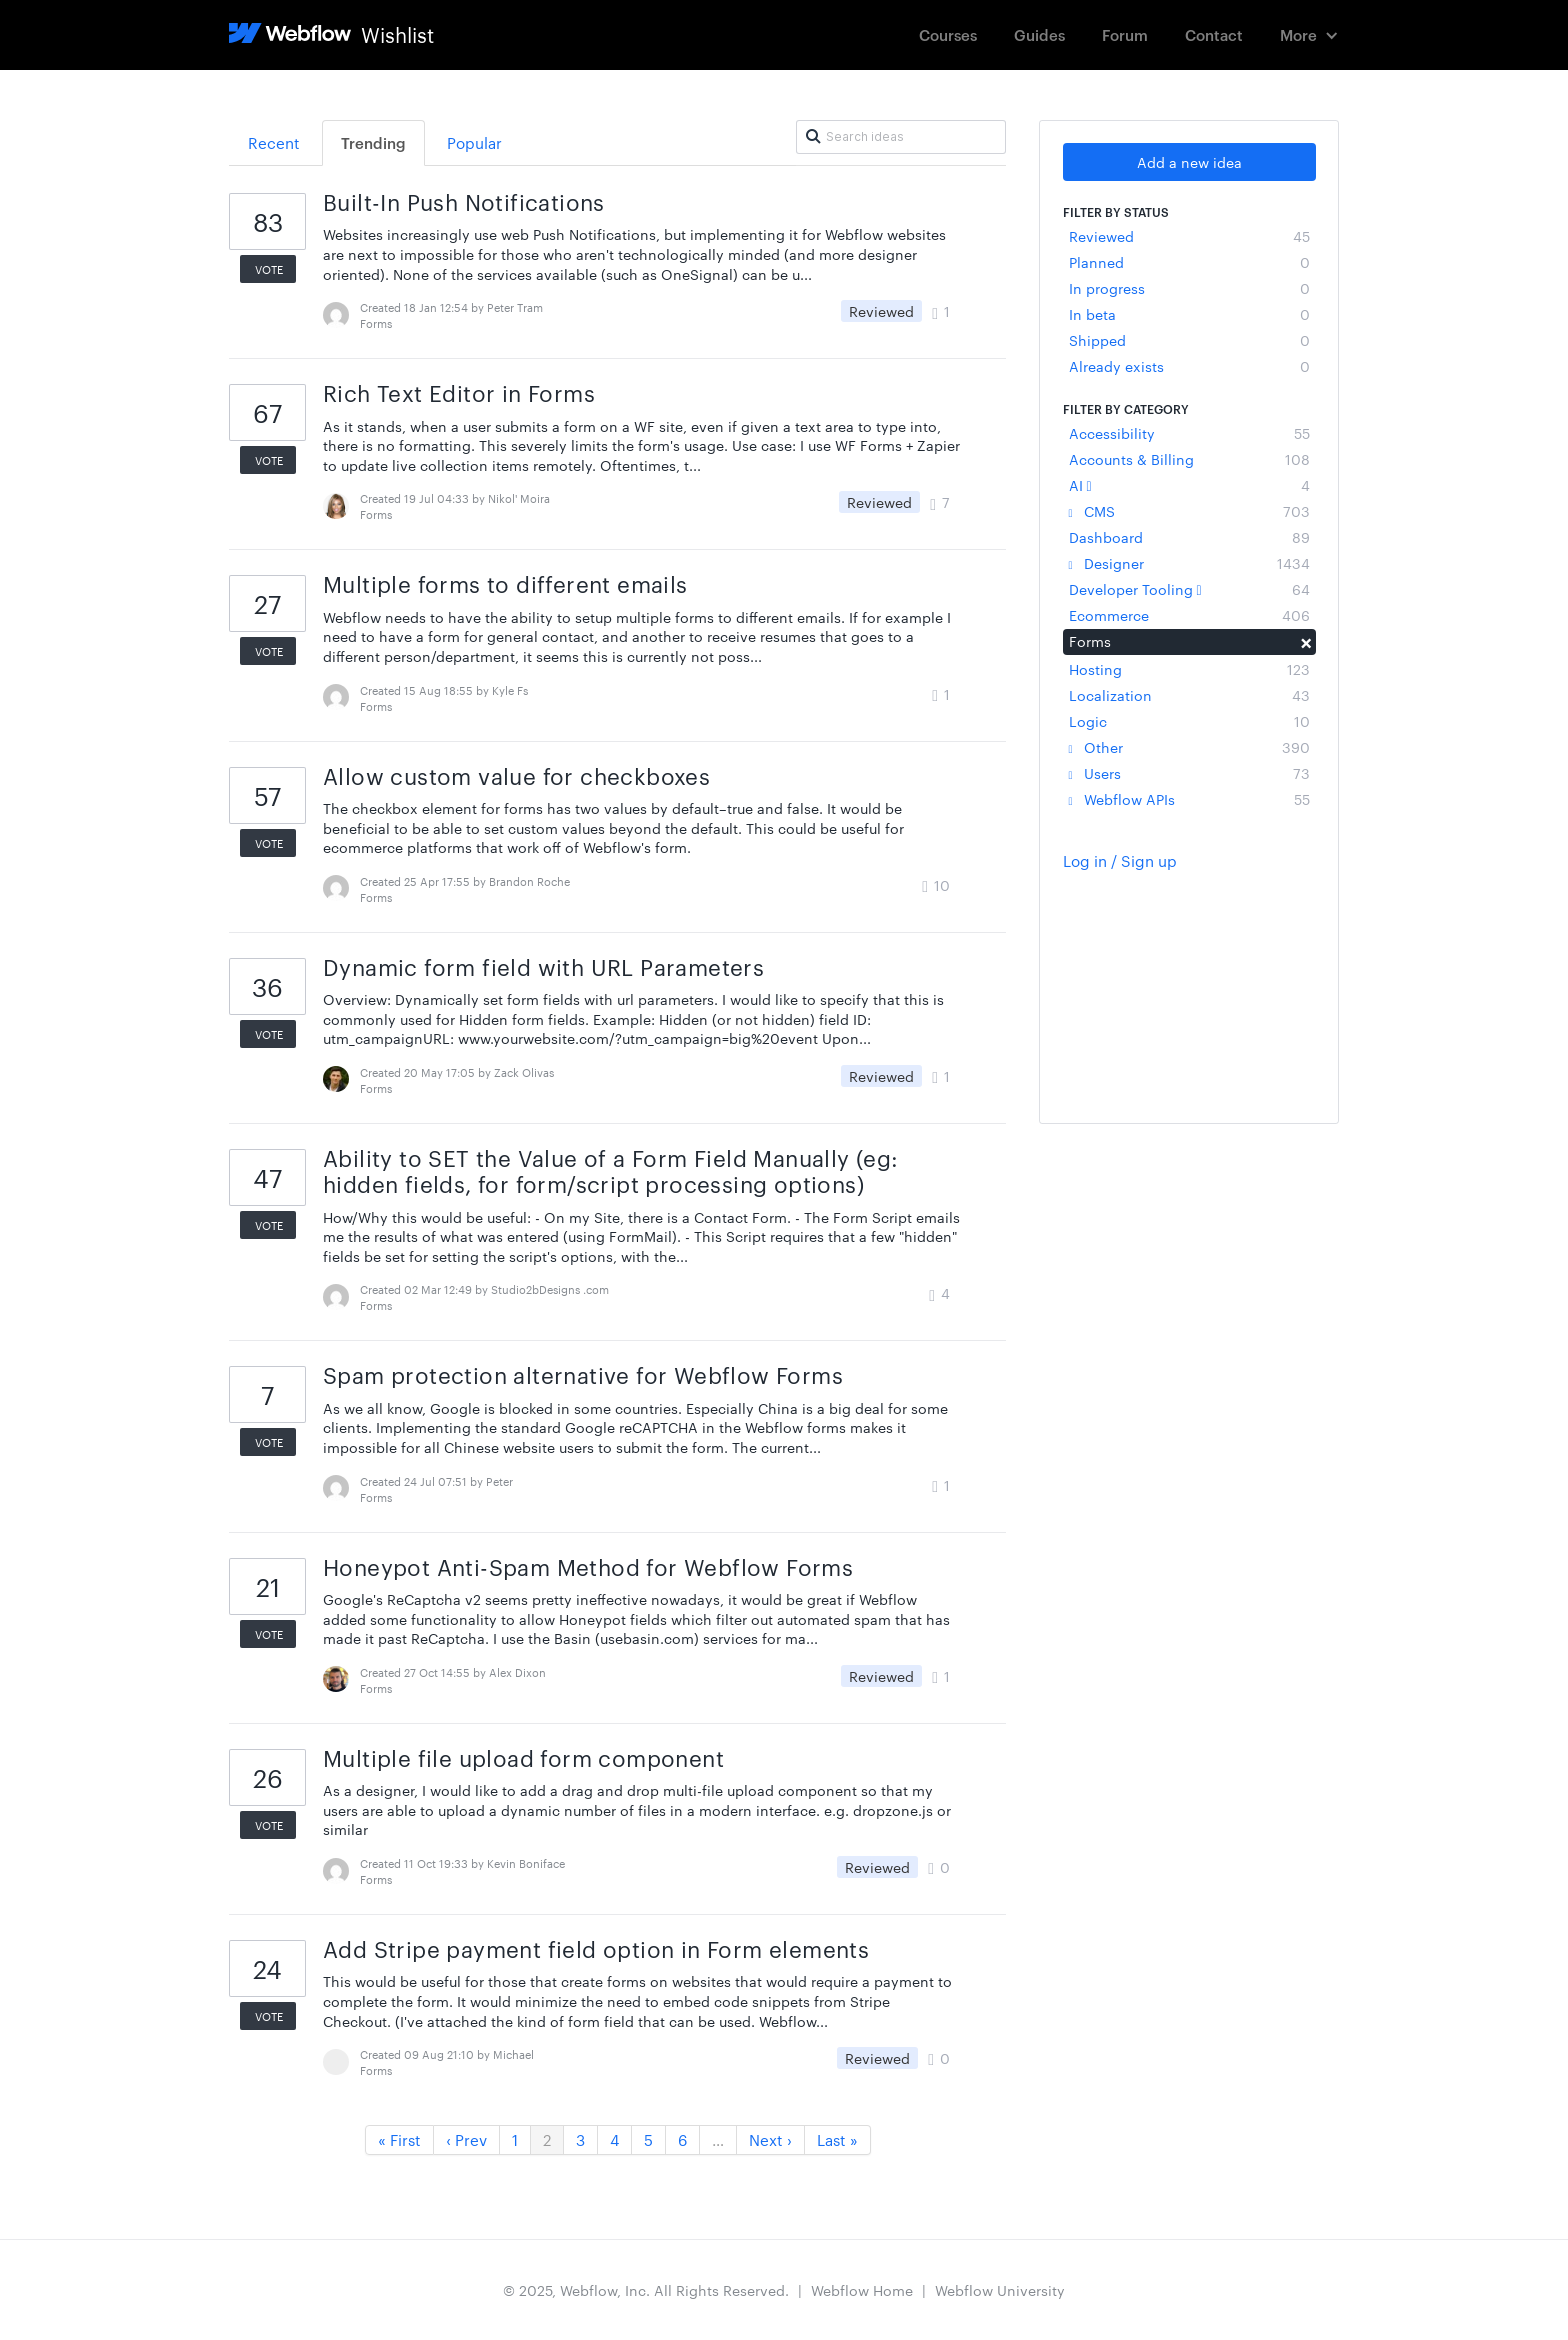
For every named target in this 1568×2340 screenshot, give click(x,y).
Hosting (1189, 669)
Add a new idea (1189, 162)
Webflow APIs (1189, 799)
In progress (1189, 288)
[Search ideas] (901, 137)
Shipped (1189, 340)
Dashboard (1189, 537)
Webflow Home (862, 2290)
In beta (1189, 314)
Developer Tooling (1189, 589)
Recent (274, 142)
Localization (1189, 695)
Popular (474, 142)
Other (1189, 747)
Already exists (1189, 366)
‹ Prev (466, 2139)
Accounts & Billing (1189, 459)
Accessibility (1189, 433)
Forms (1189, 641)
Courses (948, 34)
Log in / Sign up (1120, 860)
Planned (1189, 262)
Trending (373, 142)
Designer (1189, 563)
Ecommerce (1189, 615)
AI (1189, 485)
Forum (1125, 34)
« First (399, 2139)
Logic (1189, 721)
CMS (1189, 511)
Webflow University (1000, 2290)
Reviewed (1189, 236)
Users (1189, 773)
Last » (837, 2139)
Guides (1039, 34)
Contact (1214, 34)
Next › (770, 2139)
